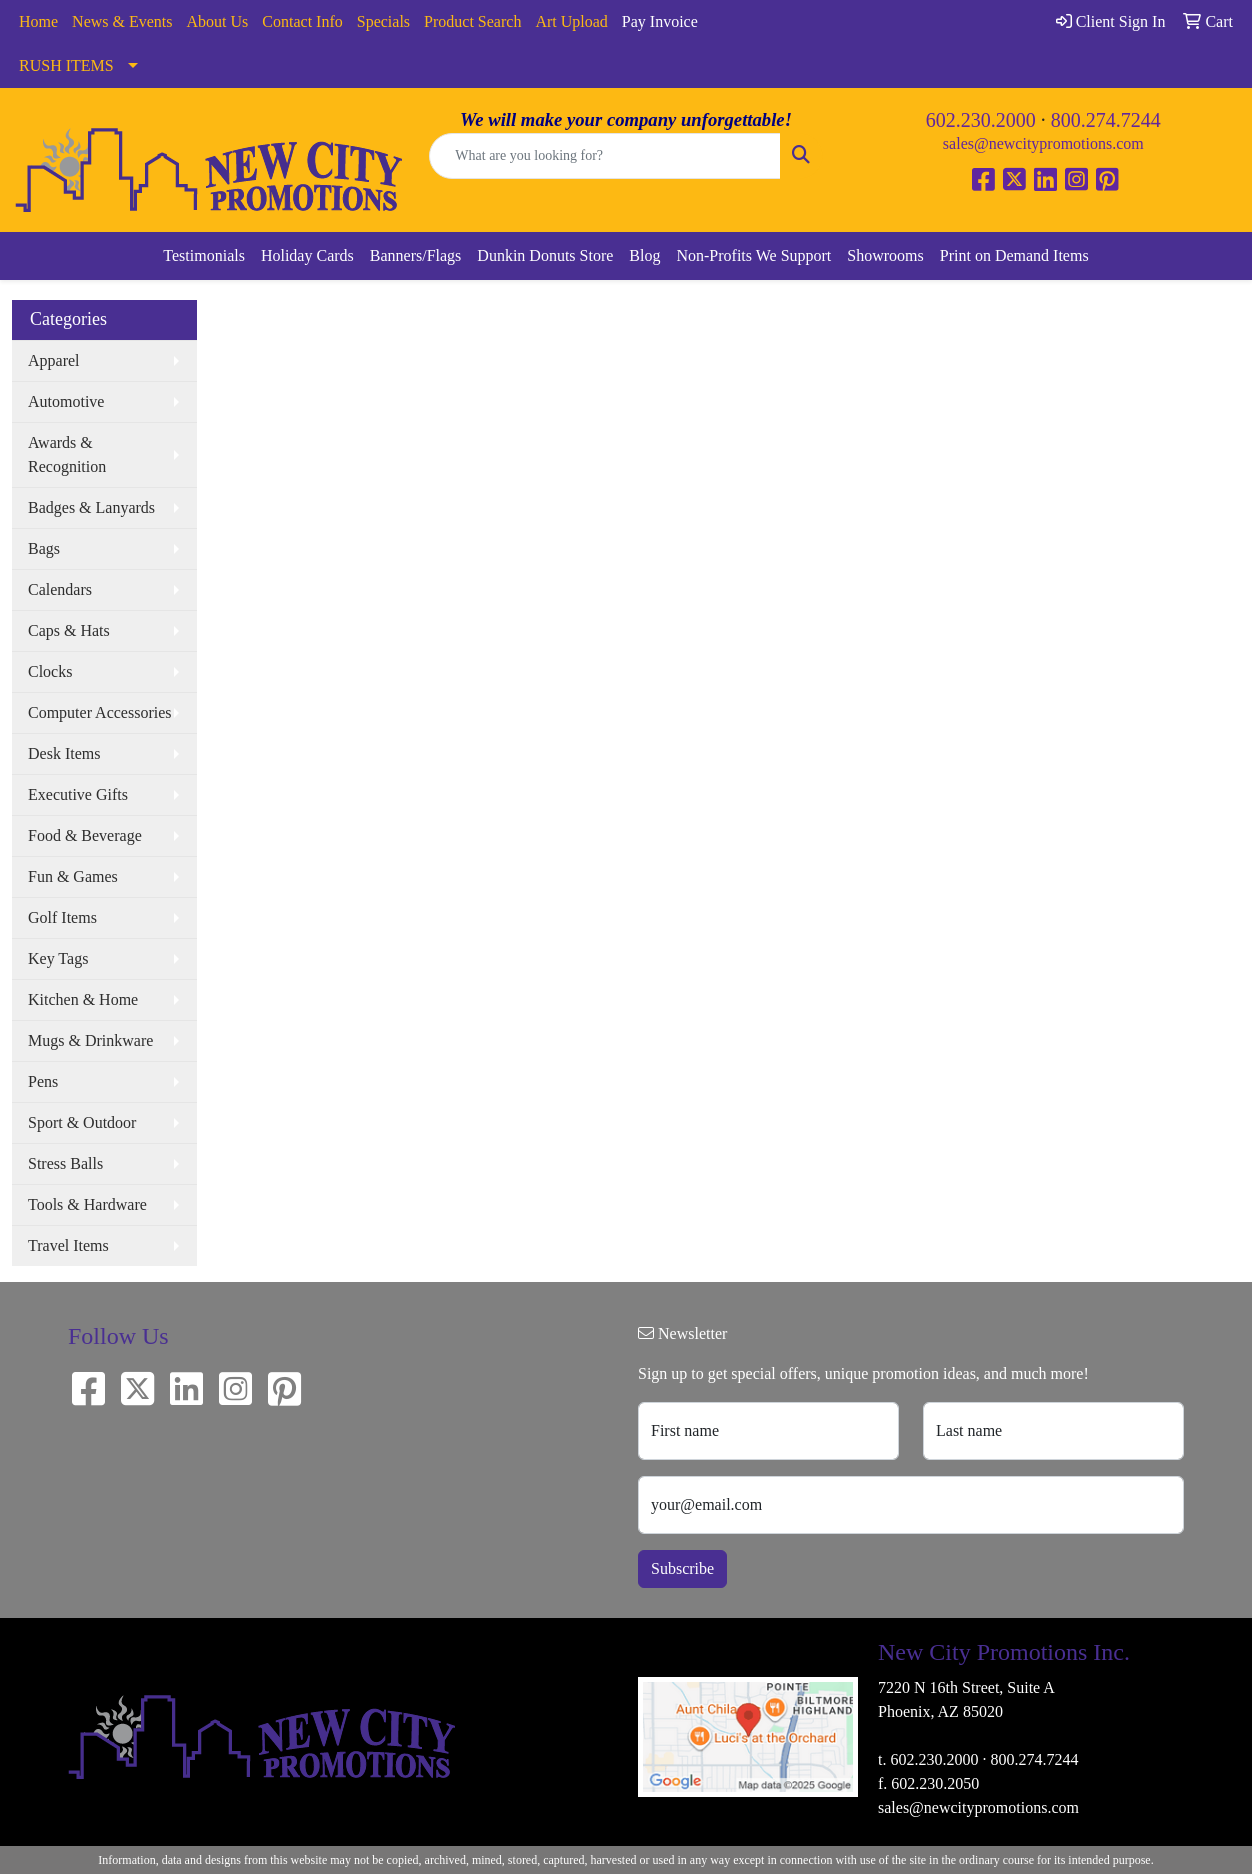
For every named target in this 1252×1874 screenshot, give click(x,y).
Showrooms (885, 255)
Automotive (66, 401)
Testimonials (204, 255)
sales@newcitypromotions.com (1043, 143)
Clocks (50, 671)
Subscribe (682, 1568)
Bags (44, 548)
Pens (43, 1081)
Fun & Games (73, 876)
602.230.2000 (981, 120)
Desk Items (64, 753)
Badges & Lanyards (91, 507)
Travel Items (68, 1245)
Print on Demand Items (1014, 255)
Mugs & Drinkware (90, 1040)
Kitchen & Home (83, 999)
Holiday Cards (307, 255)
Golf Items (62, 917)
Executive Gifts (78, 794)
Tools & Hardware (87, 1204)
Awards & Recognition (67, 454)
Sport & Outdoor (82, 1122)
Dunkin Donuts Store (545, 255)
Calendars (60, 589)
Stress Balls (65, 1163)
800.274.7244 (1106, 120)
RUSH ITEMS (66, 65)
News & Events (122, 21)
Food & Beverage (85, 835)
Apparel (54, 360)
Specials (383, 21)
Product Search (472, 21)
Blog (644, 255)
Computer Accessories (100, 712)
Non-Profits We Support (753, 255)
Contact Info (302, 21)
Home (38, 21)
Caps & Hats (69, 630)
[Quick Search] (604, 156)
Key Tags (58, 958)
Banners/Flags (416, 255)
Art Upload (571, 21)
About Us (218, 21)
